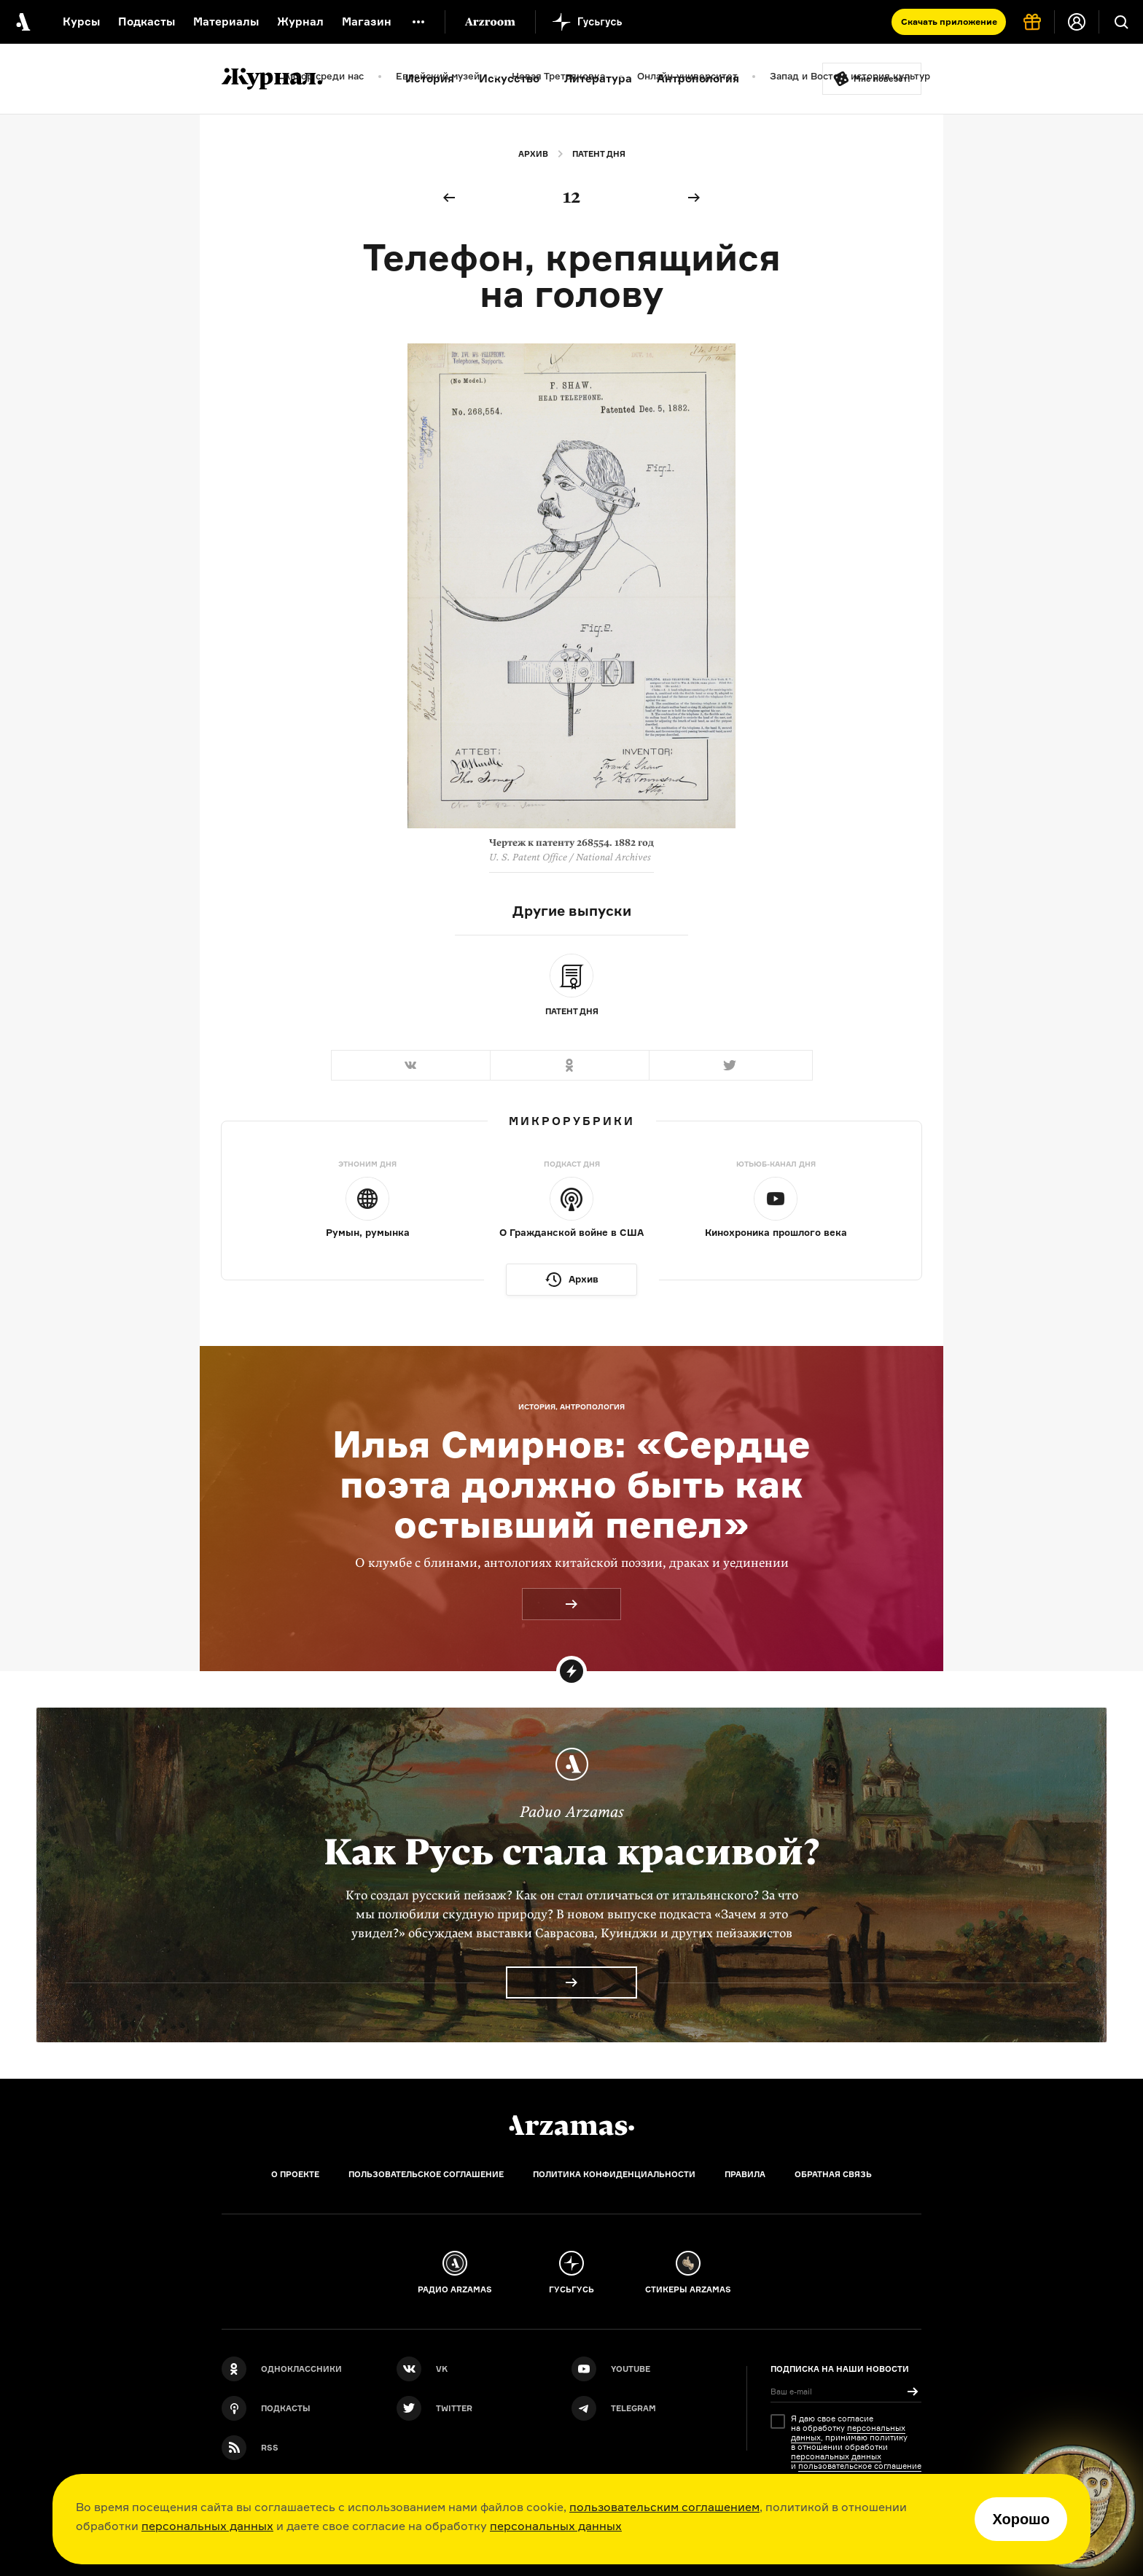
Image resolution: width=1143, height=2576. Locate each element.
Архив (533, 154)
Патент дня (598, 154)
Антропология (698, 78)
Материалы (226, 21)
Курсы (81, 21)
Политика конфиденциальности (614, 2174)
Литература (598, 78)
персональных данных (207, 2525)
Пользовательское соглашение (426, 2174)
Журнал (300, 21)
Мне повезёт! (882, 79)
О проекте (295, 2174)
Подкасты (146, 21)
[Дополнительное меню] (418, 21)
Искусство (509, 78)
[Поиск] (1121, 21)
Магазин (366, 21)
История (429, 78)
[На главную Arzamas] (22, 22)
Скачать (949, 21)
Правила (745, 2174)
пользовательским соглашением (664, 2506)
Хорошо (1021, 2519)
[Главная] (571, 2125)
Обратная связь (833, 2174)
